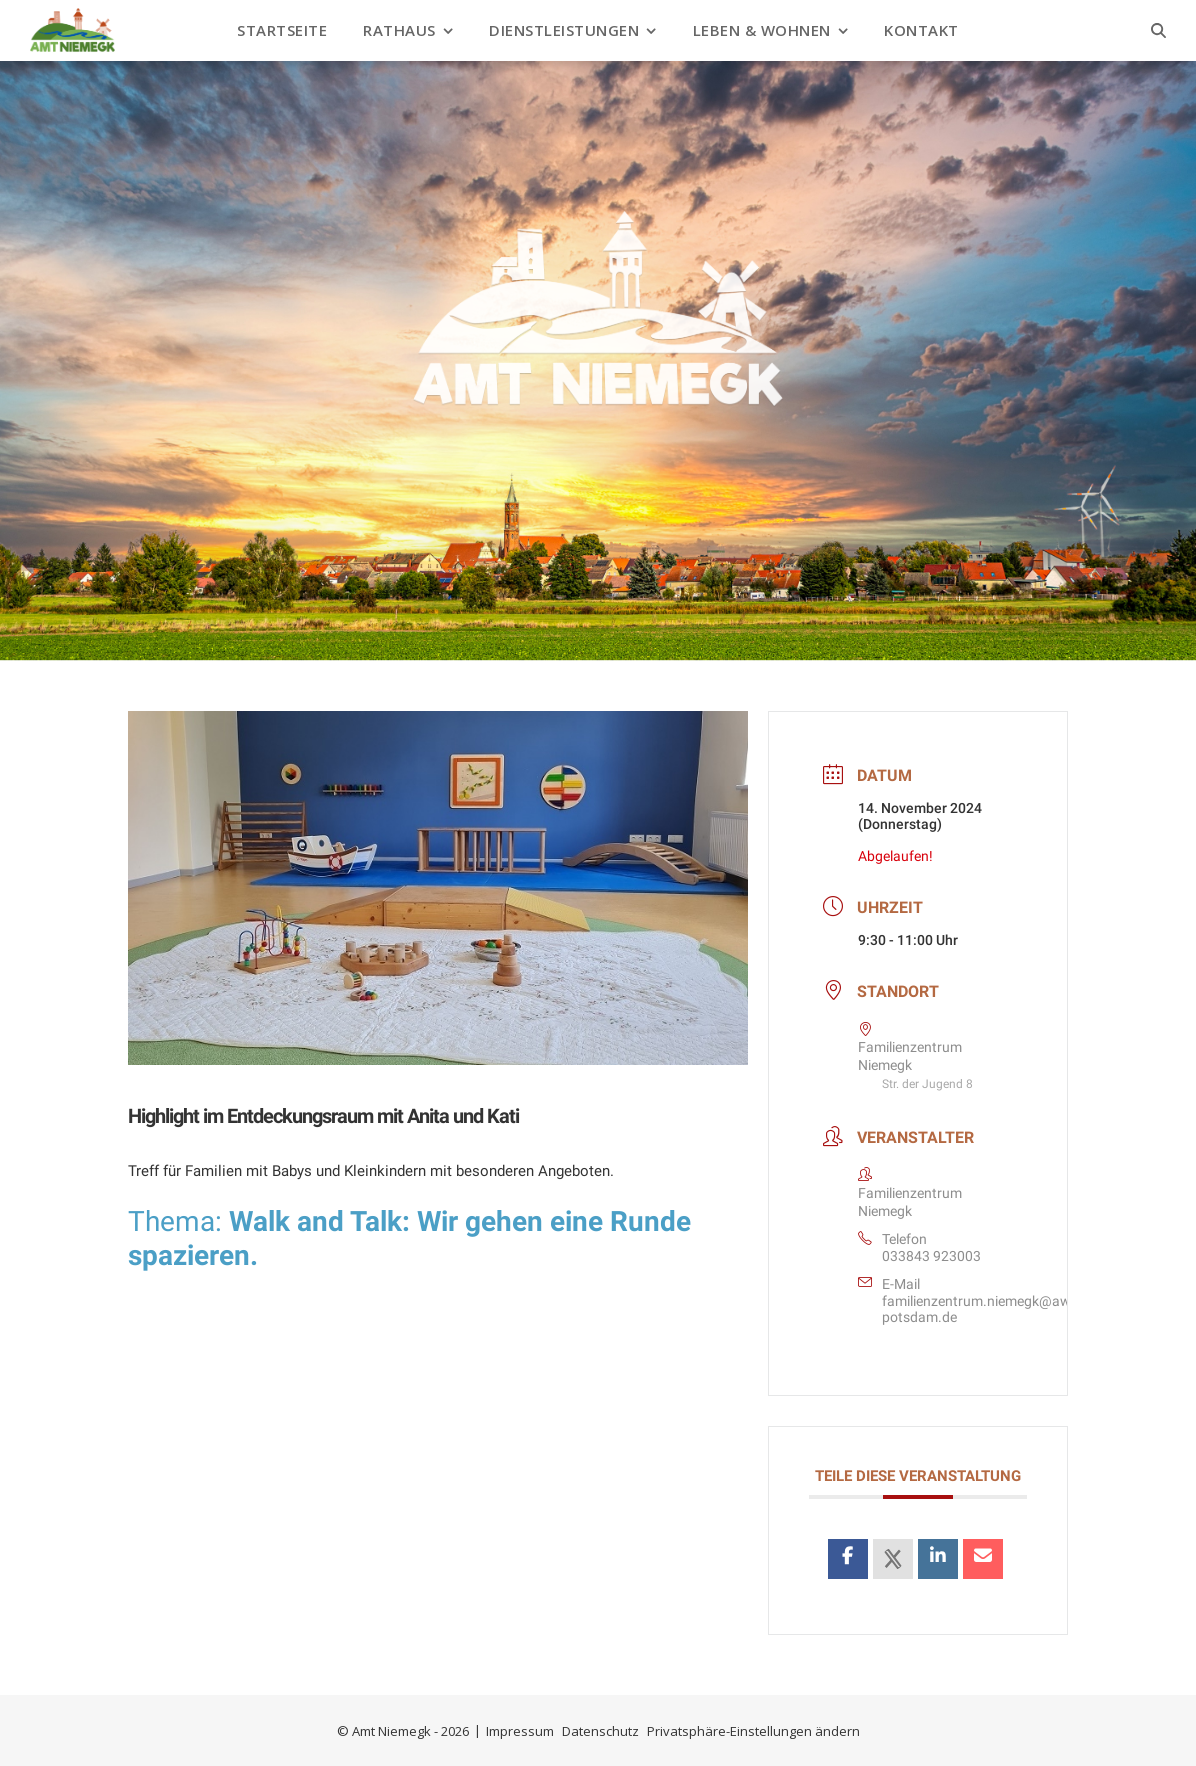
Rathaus (399, 30)
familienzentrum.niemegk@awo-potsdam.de (982, 1309)
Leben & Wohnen (762, 30)
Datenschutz (600, 1731)
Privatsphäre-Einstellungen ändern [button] (753, 1731)
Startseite (282, 30)
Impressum (520, 1731)
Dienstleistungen (564, 30)
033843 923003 (931, 1256)
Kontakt (921, 30)
